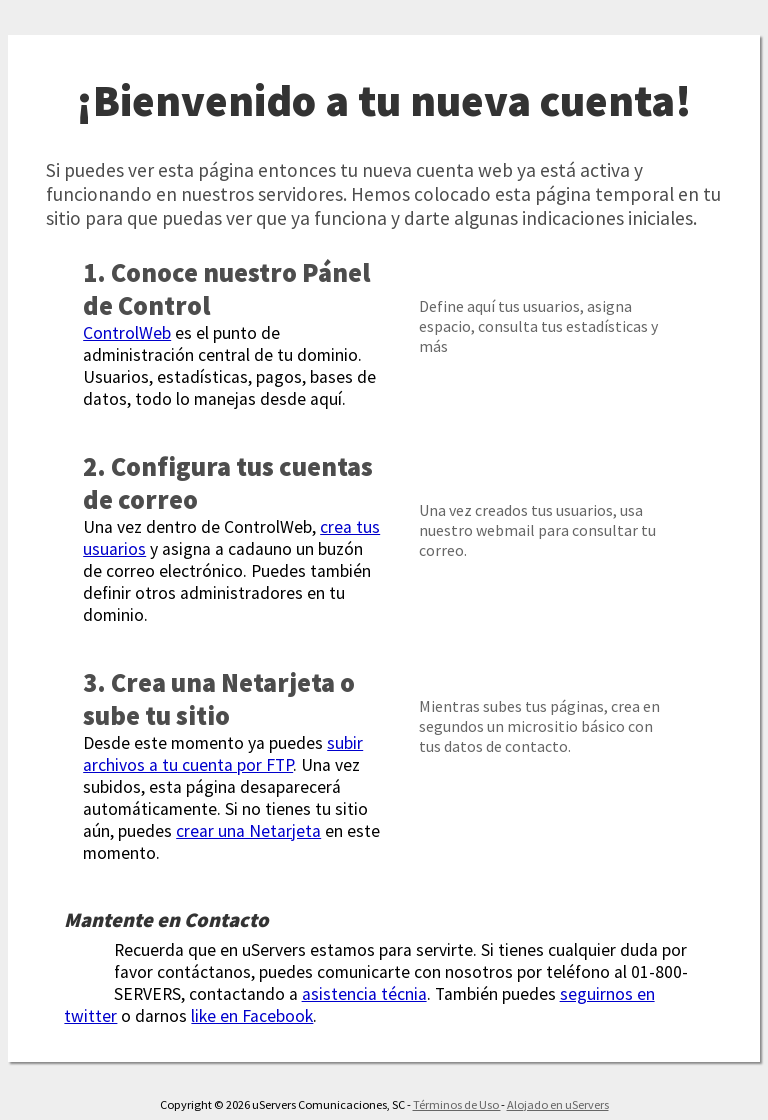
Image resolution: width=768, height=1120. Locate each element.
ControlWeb (127, 333)
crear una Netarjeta (248, 831)
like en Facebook (252, 1016)
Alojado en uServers (558, 1104)
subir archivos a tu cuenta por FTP (223, 754)
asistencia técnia (364, 994)
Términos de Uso (457, 1104)
